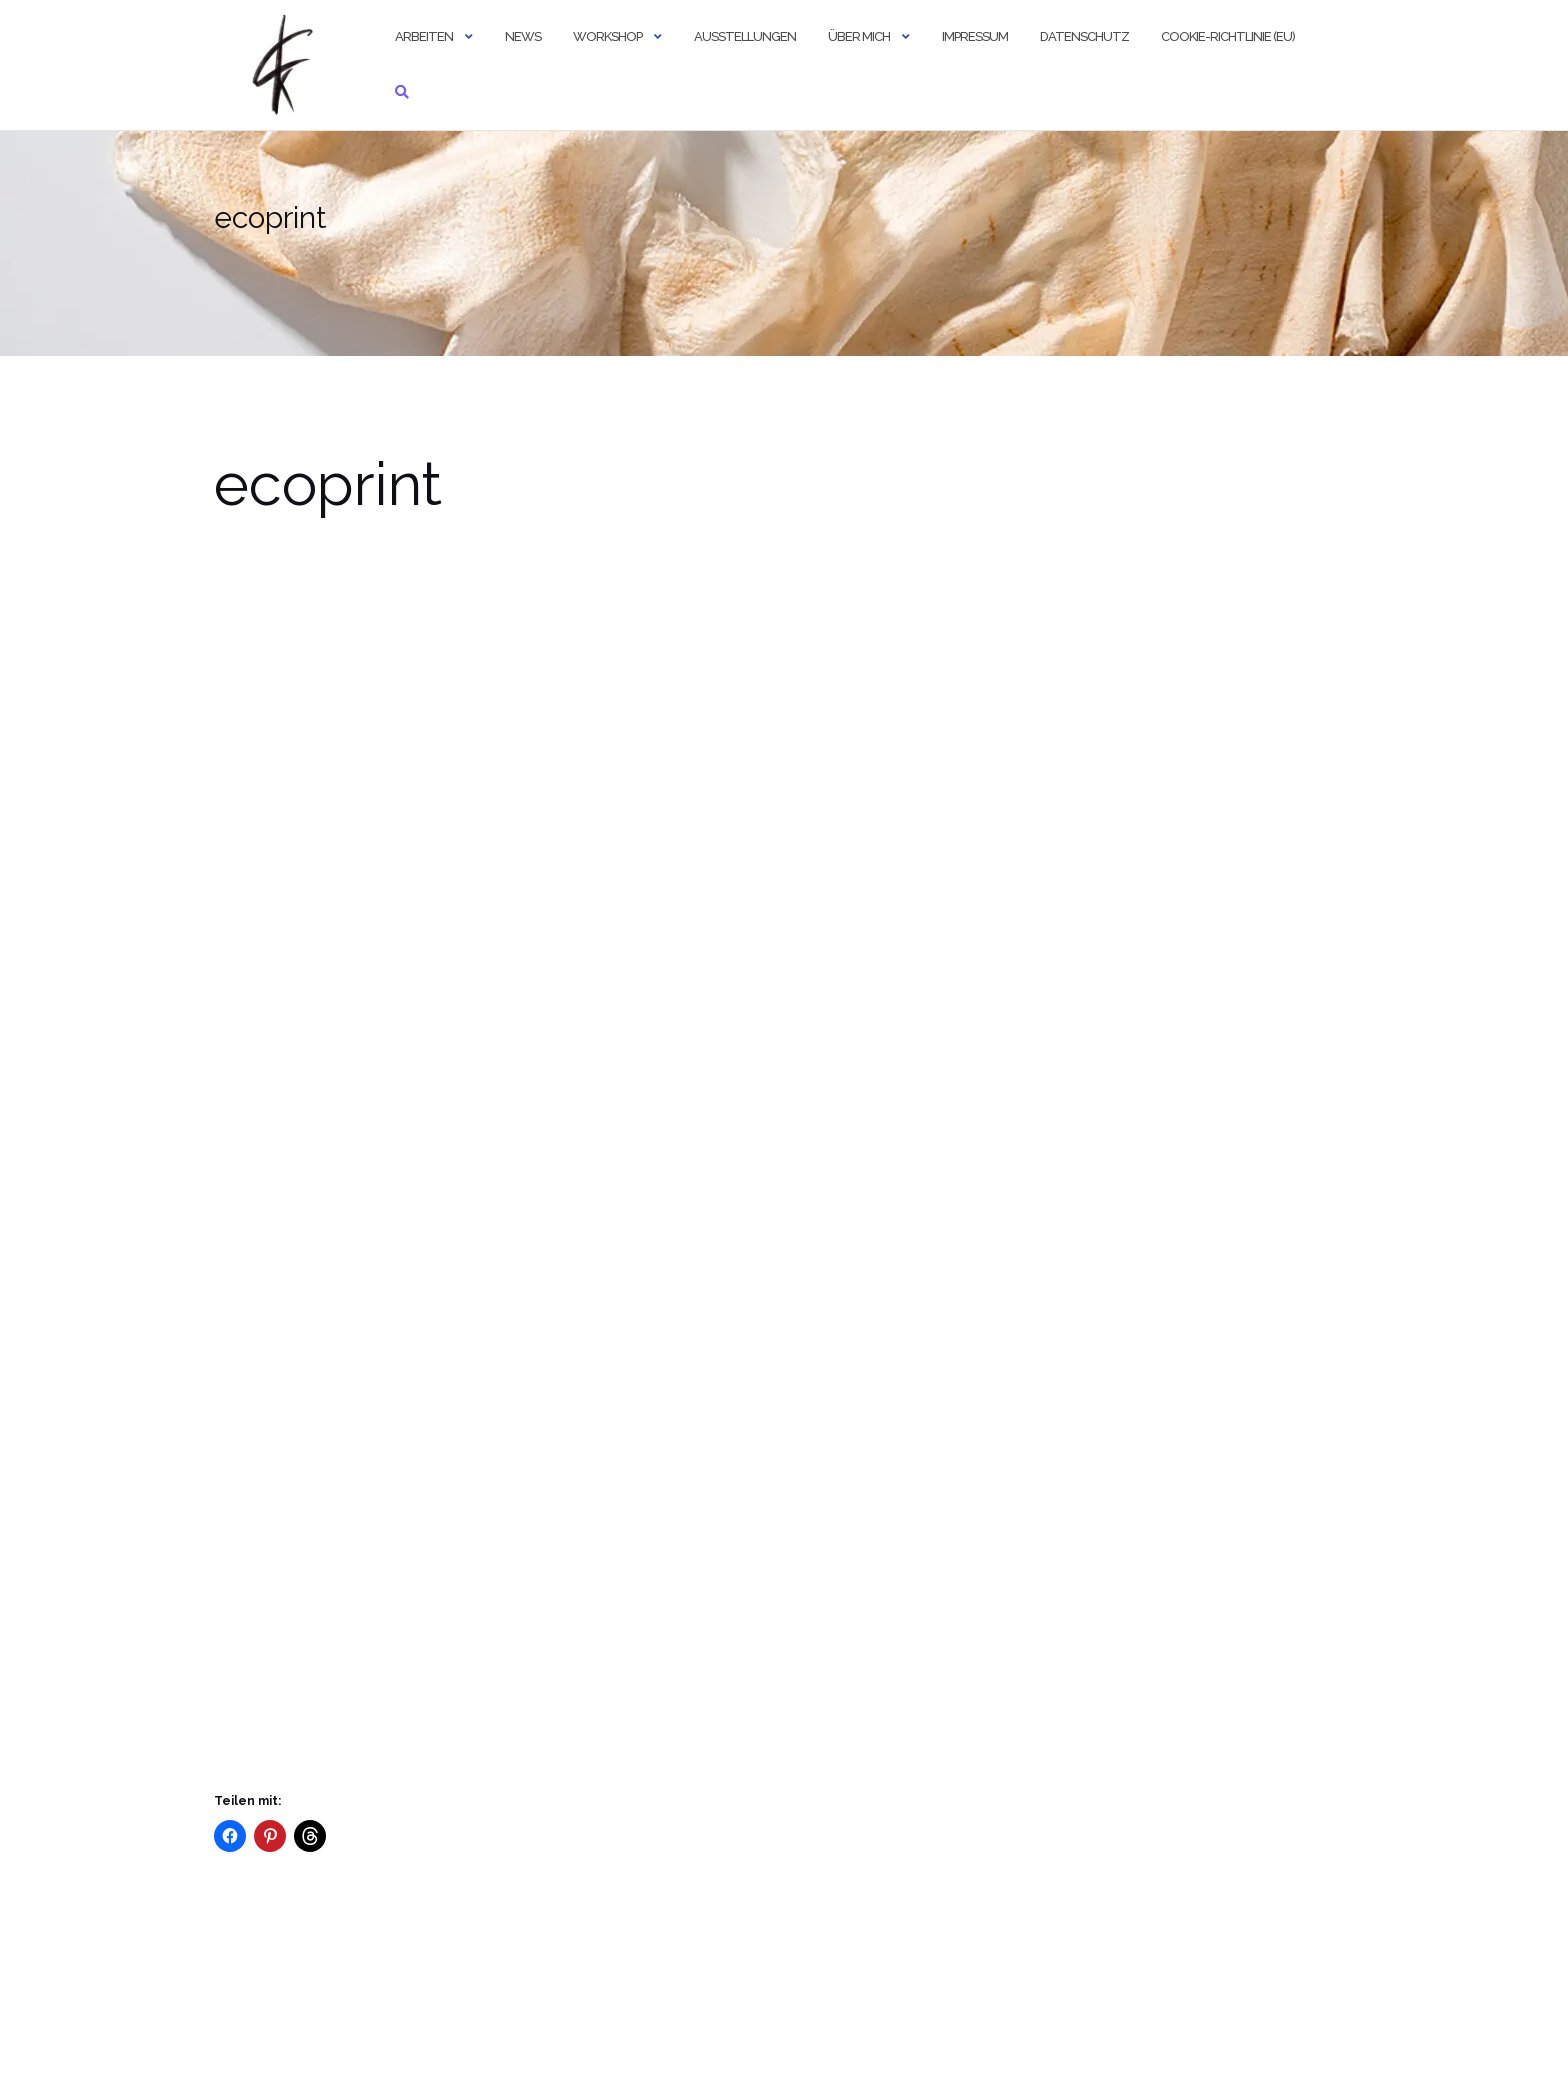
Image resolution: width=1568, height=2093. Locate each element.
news (523, 36)
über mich (859, 36)
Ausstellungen (745, 36)
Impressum (975, 36)
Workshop (607, 36)
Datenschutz (1084, 36)
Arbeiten (424, 36)
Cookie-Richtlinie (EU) (1228, 36)
